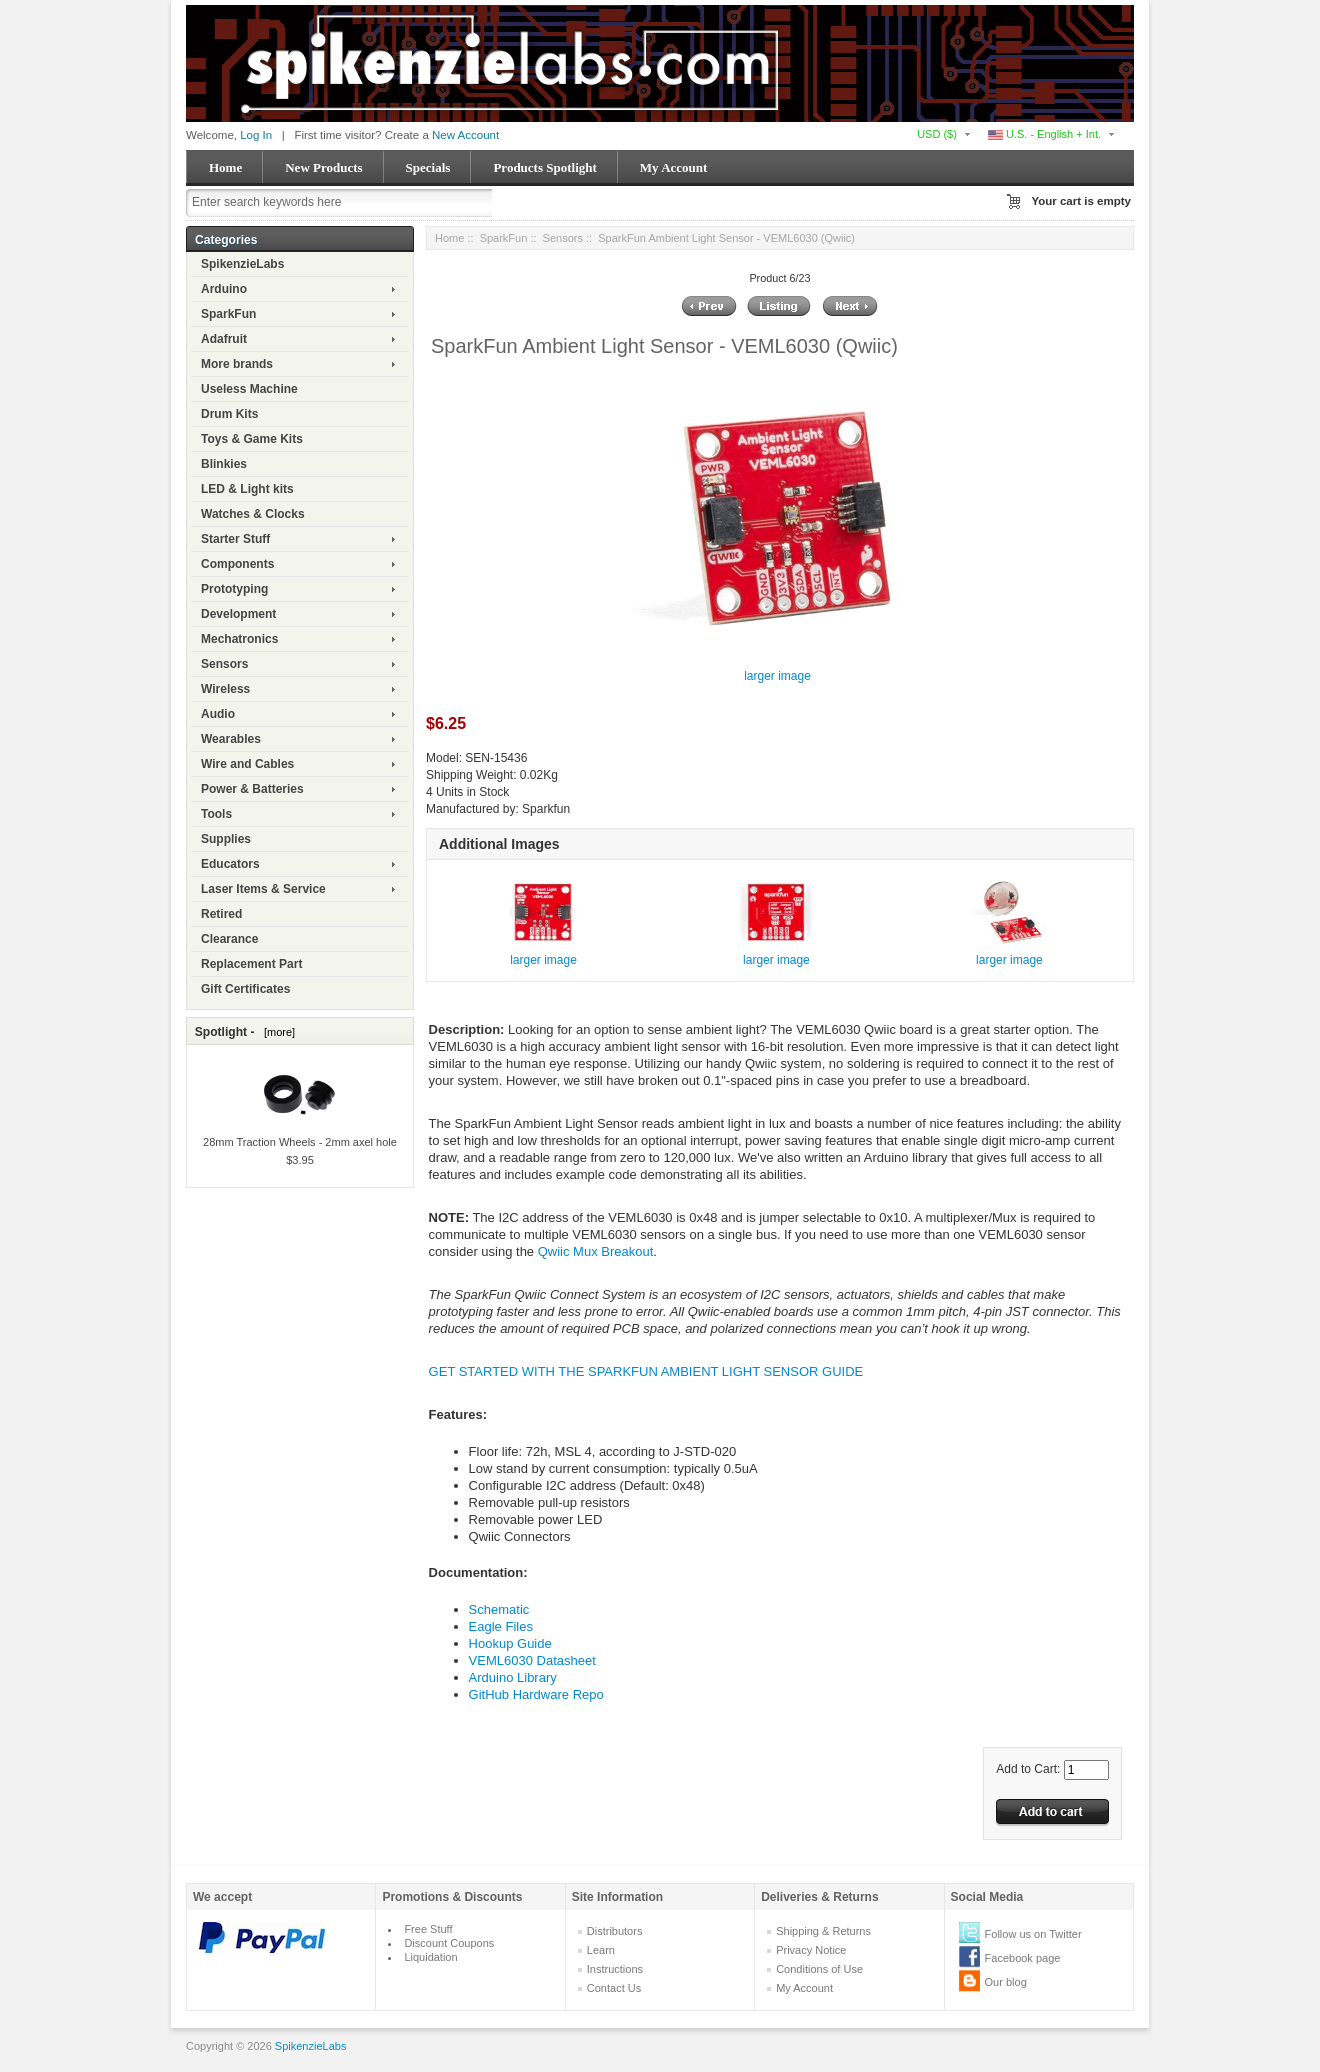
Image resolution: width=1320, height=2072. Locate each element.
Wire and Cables (247, 764)
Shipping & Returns (823, 1931)
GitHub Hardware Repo (536, 1694)
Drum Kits (229, 414)
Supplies (226, 839)
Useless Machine (249, 389)
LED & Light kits (247, 489)
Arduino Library (513, 1677)
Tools (216, 814)
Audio (218, 714)
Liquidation (430, 1957)
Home (225, 167)
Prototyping (234, 589)
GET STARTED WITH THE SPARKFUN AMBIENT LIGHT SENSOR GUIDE (646, 1371)
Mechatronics (239, 639)
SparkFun (228, 314)
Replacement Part (251, 964)
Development (238, 614)
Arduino (224, 289)
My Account (674, 167)
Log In (256, 135)
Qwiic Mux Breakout (596, 1251)
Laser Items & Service (263, 889)
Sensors (224, 664)
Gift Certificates (245, 989)
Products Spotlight (544, 167)
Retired (221, 914)
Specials (428, 167)
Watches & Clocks (253, 514)
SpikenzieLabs (242, 264)
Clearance (229, 939)
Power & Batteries (252, 789)
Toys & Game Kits (252, 439)
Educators (230, 864)
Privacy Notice (811, 1950)
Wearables (231, 739)
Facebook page (1023, 1958)
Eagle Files (501, 1626)
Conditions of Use (819, 1969)
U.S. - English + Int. (1044, 134)
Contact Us (614, 1988)
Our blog (1006, 1982)
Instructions (615, 1969)
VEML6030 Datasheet (532, 1660)
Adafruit (224, 339)
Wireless (225, 689)
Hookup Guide (510, 1643)
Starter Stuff (235, 539)
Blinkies (224, 464)
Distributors (615, 1931)
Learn (601, 1950)
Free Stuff (428, 1929)
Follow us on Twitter (1033, 1934)
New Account (465, 135)
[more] (276, 1032)
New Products (323, 167)
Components (237, 564)
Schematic (499, 1609)
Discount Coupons (449, 1943)
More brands (237, 364)
